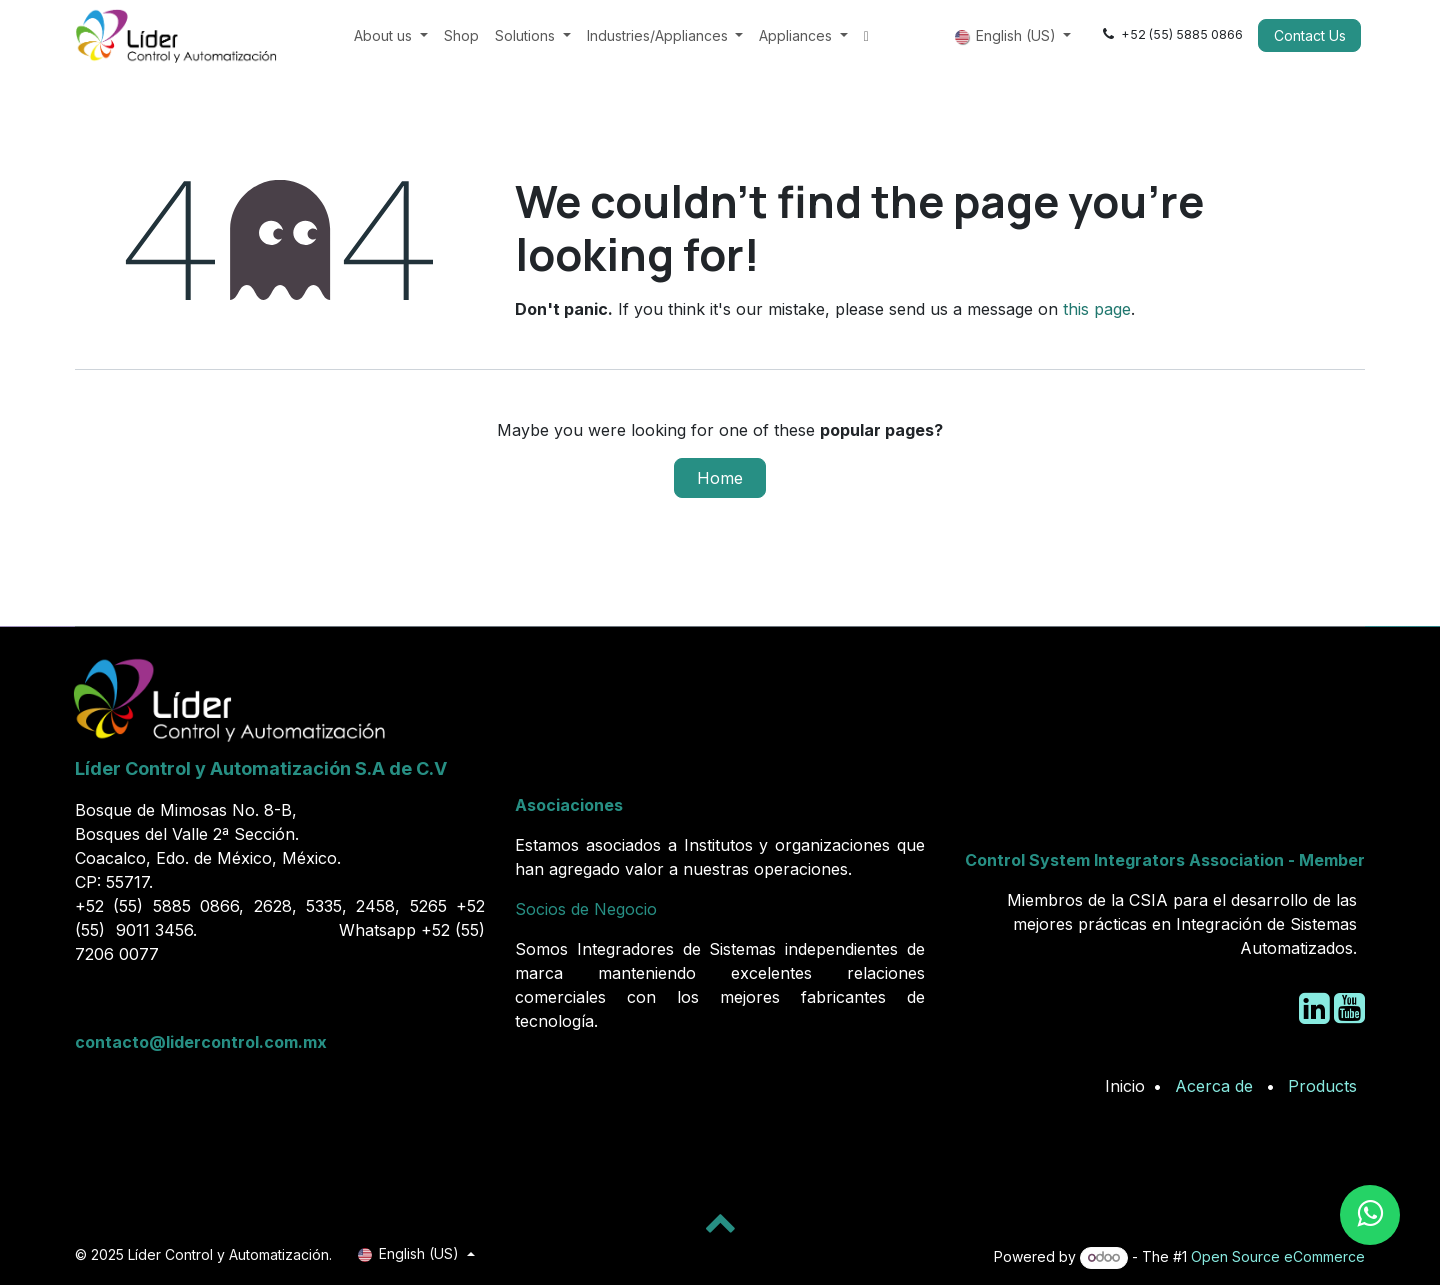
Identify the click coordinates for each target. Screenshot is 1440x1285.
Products (1322, 1086)
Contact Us (1310, 35)
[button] (720, 1222)
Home (720, 478)
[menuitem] (391, 35)
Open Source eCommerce (1278, 1256)
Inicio (1125, 1086)
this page (1097, 309)
